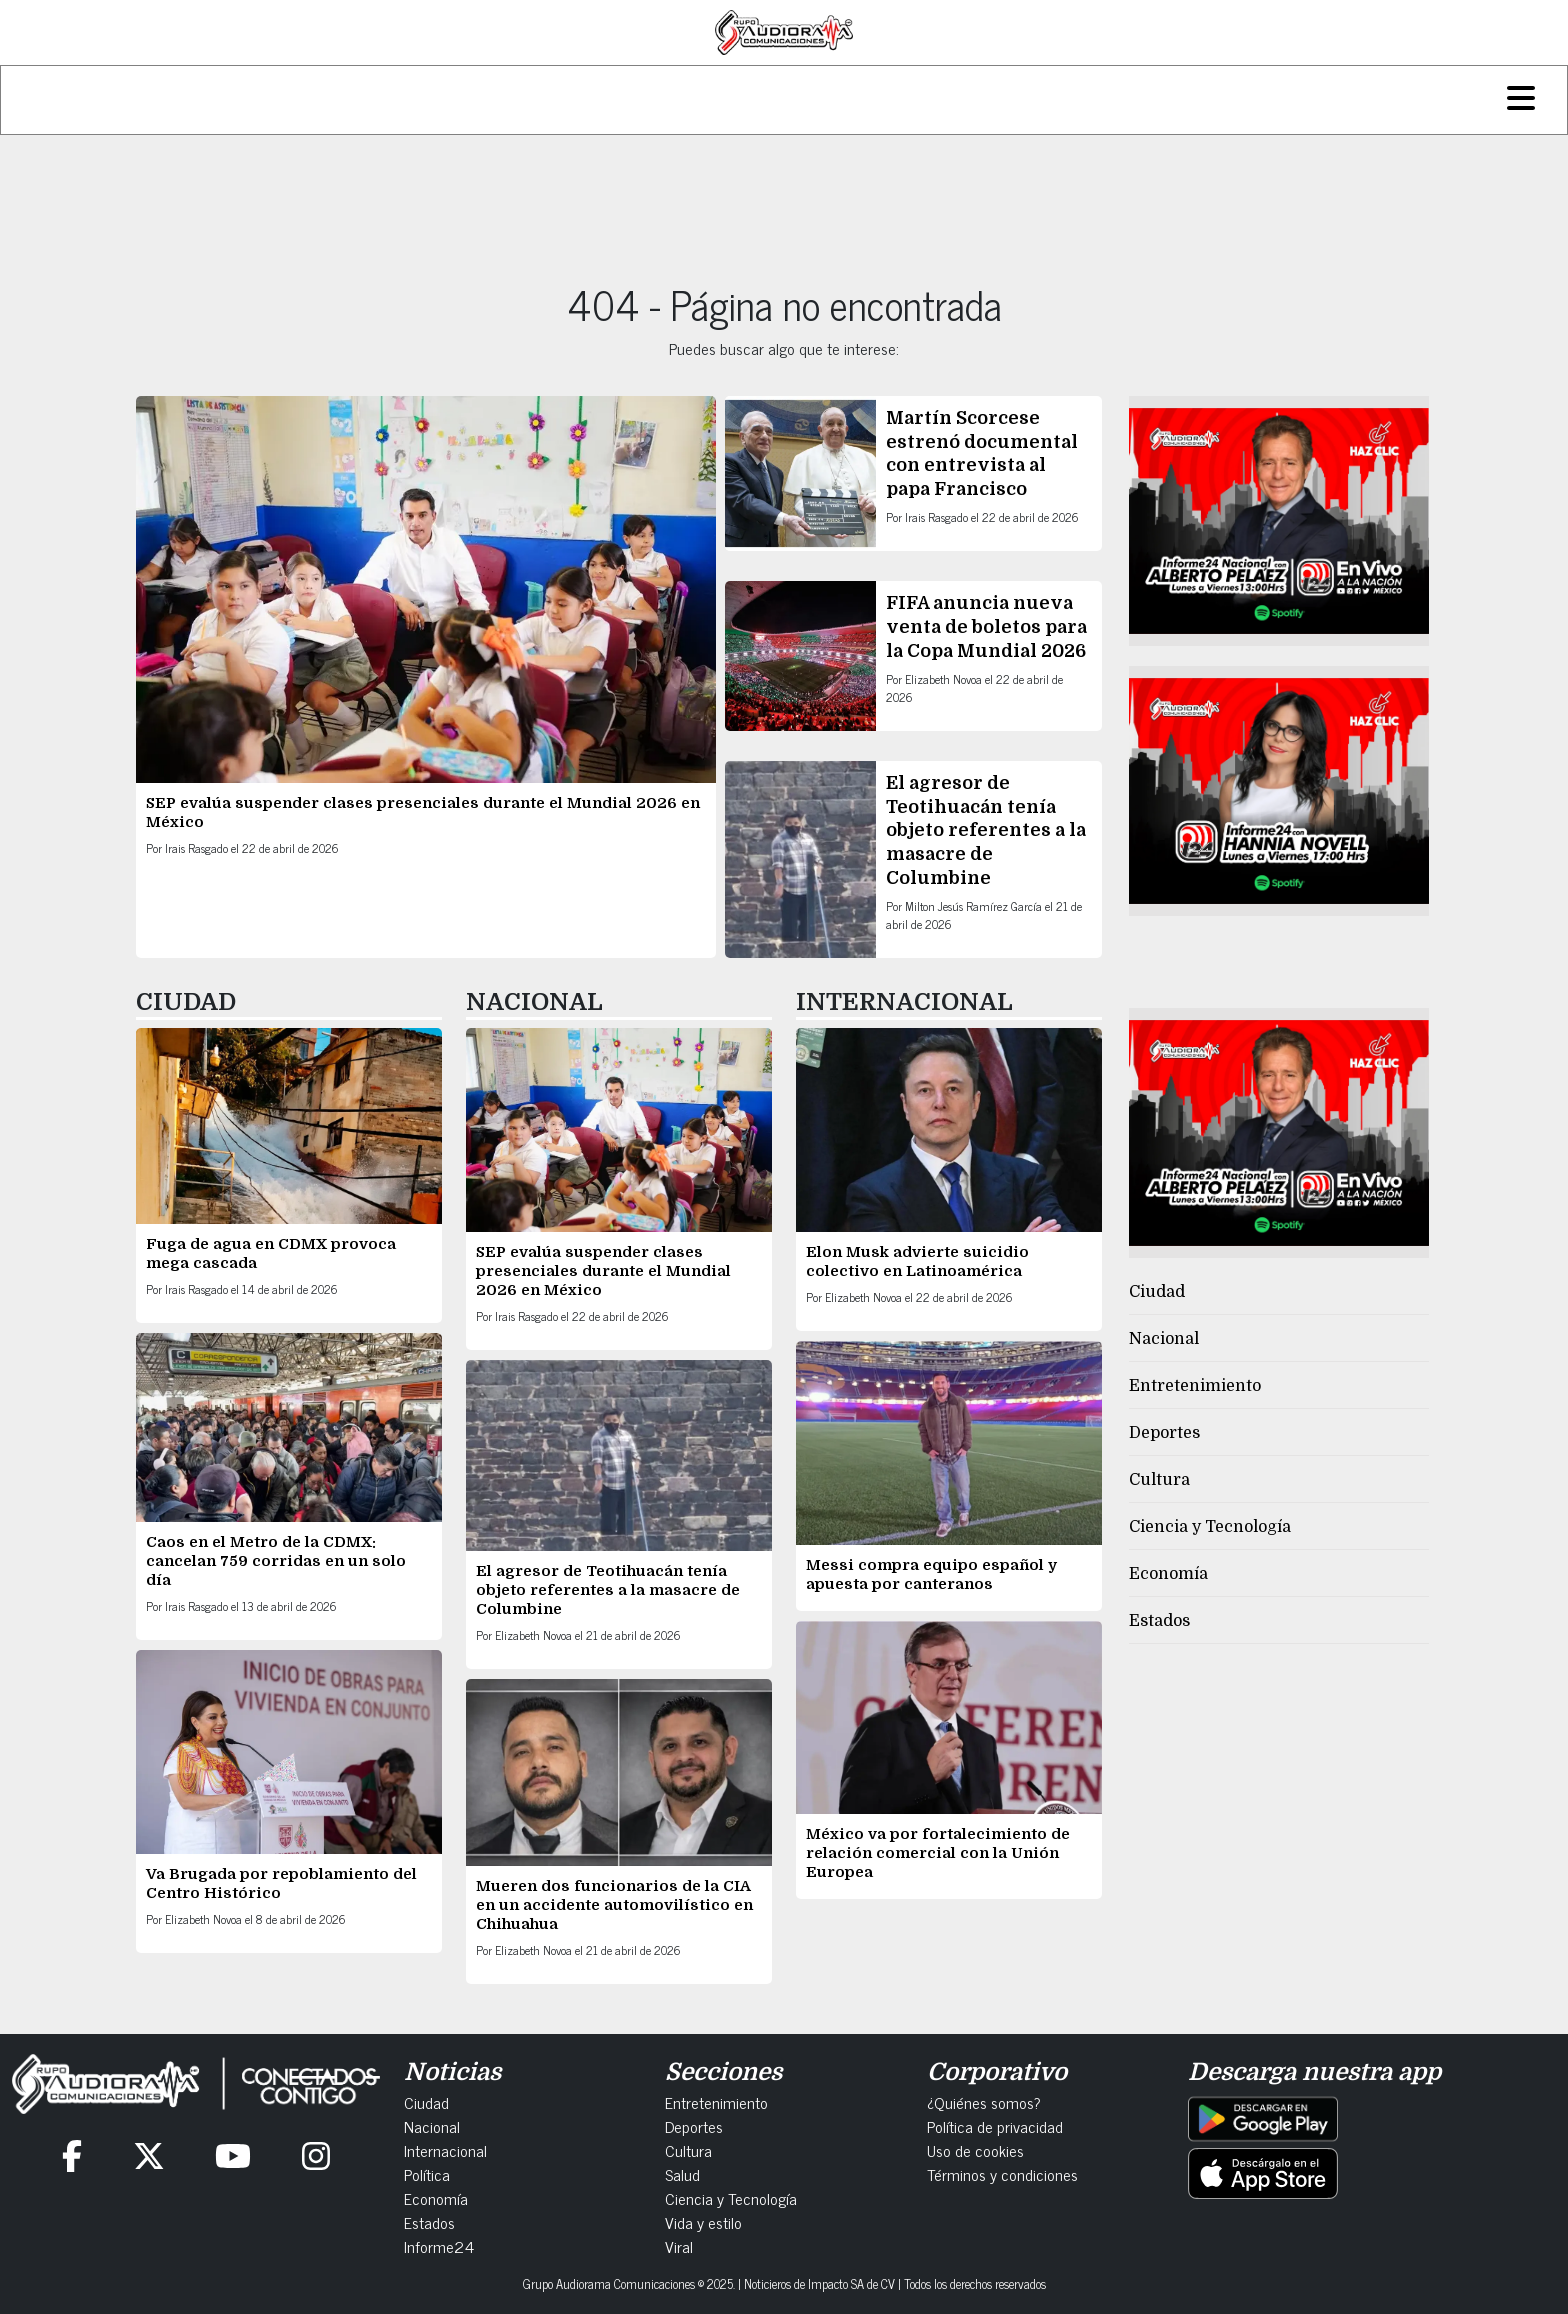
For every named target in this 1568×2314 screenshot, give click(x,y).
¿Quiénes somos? (984, 2102)
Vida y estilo (703, 2222)
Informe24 (439, 2246)
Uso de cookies (975, 2150)
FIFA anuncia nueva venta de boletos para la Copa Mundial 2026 (986, 626)
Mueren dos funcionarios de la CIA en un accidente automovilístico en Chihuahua (614, 1905)
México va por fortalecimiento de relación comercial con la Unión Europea (938, 1853)
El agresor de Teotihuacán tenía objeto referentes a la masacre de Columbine (986, 830)
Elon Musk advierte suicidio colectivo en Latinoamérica (917, 1261)
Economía (1168, 1574)
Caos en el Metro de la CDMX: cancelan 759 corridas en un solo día (276, 1561)
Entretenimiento (1195, 1386)
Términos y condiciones (1002, 2174)
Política (427, 2174)
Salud (682, 2174)
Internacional (445, 2150)
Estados (1159, 1621)
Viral (679, 2246)
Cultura (1159, 1480)
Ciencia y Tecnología (1210, 1527)
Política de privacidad (995, 2126)
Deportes (1164, 1433)
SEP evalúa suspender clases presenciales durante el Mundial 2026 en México (603, 1271)
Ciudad (1157, 1292)
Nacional (1164, 1339)
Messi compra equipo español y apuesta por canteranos (931, 1574)
